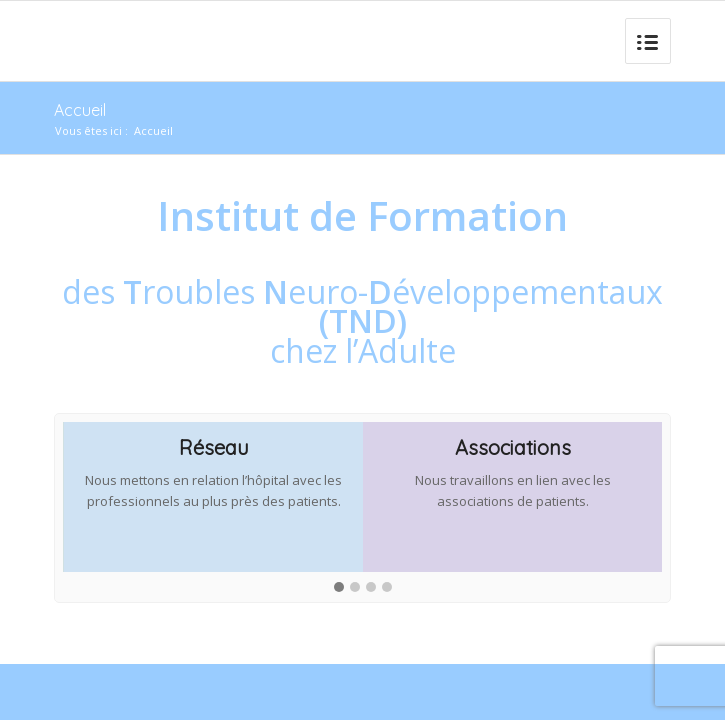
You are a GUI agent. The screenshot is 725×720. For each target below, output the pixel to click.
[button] (339, 588)
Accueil (80, 110)
